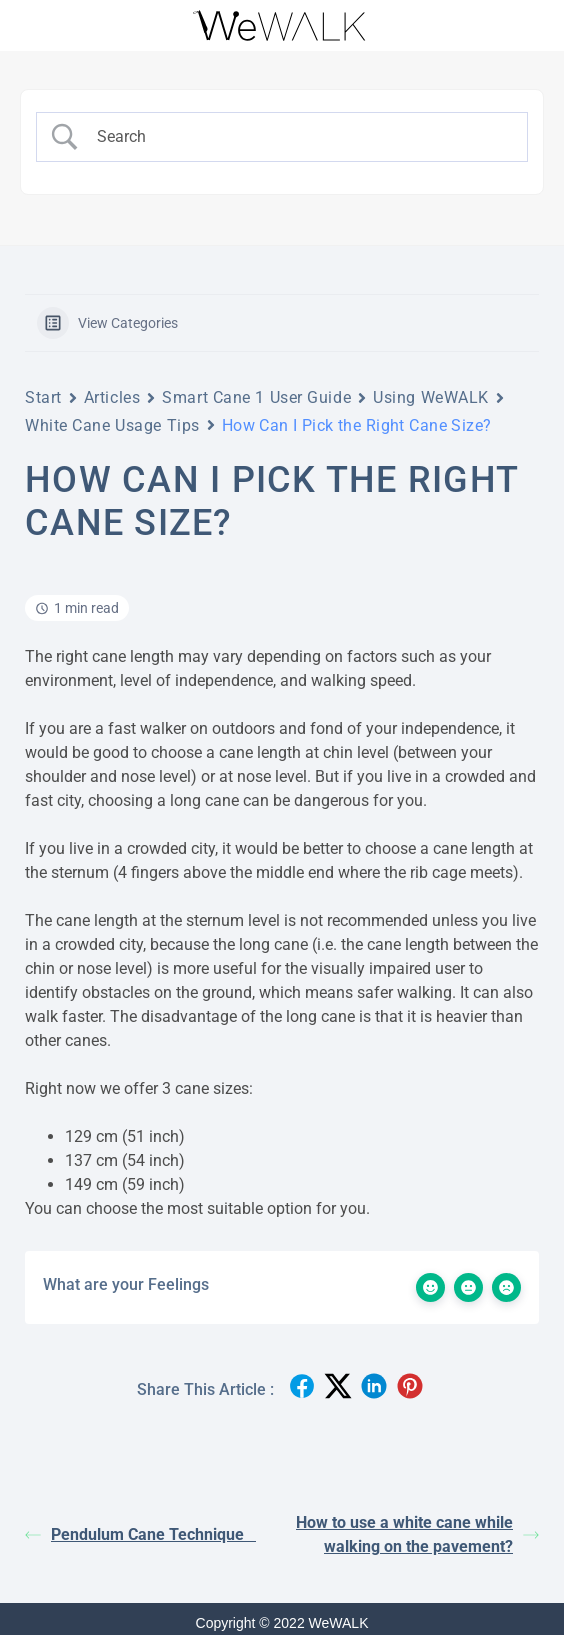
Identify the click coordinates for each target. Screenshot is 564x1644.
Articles (112, 397)
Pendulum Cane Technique (140, 1534)
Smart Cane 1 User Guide (256, 397)
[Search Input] (299, 137)
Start (43, 397)
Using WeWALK (431, 397)
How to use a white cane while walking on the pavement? (417, 1534)
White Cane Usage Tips (112, 425)
